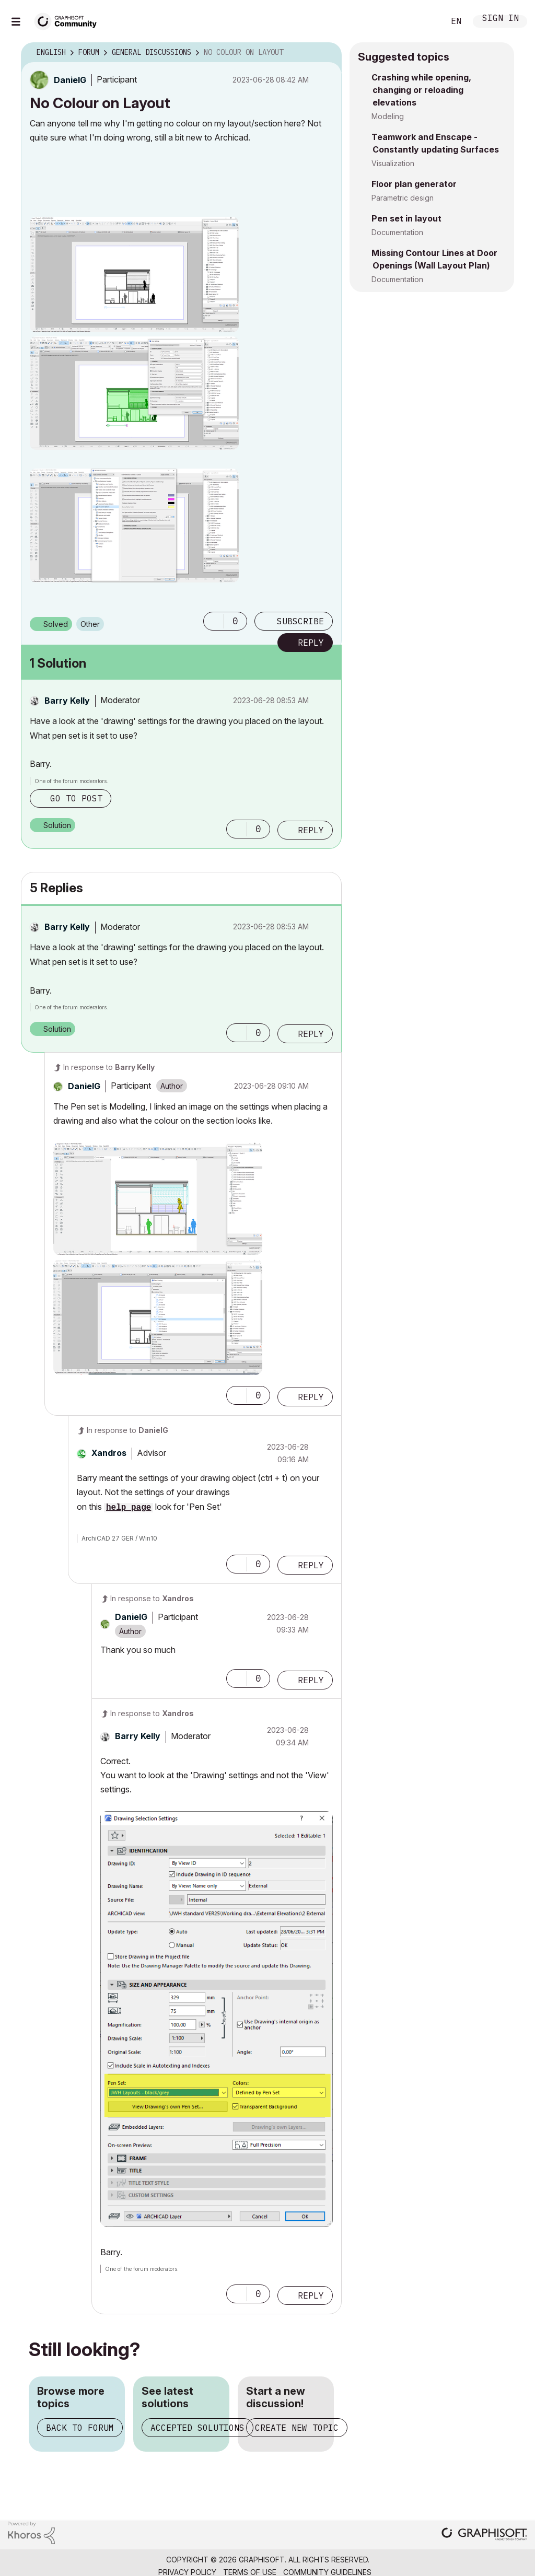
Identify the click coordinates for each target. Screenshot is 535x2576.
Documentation (397, 232)
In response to (109, 1067)
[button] (134, 274)
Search (425, 21)
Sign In (500, 19)
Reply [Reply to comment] (311, 830)
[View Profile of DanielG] (70, 80)
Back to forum (80, 2427)
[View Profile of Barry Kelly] (67, 700)
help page (128, 1507)
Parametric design (402, 197)
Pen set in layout (406, 218)
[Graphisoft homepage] (484, 2535)
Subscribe (300, 621)
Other (90, 624)
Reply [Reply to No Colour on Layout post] (311, 642)
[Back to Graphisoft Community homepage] (69, 20)
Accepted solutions (197, 2427)
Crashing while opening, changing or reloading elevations (421, 90)
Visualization (392, 163)
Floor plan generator (414, 184)
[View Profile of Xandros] (108, 1453)
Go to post (76, 798)
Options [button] (327, 52)
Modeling (387, 116)
